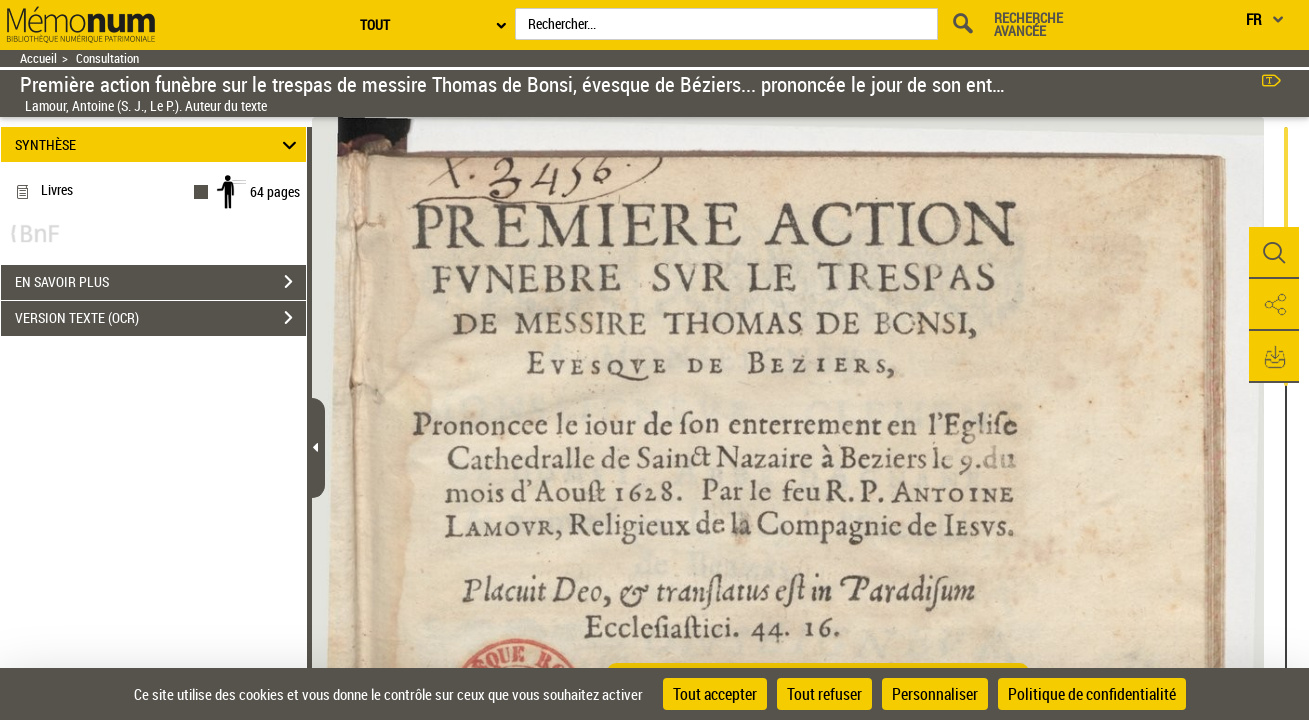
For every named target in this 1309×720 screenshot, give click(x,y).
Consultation (107, 58)
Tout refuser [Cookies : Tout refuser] (824, 694)
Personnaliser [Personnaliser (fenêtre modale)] (935, 694)
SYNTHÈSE (159, 144)
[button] (1274, 253)
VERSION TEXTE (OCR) (160, 318)
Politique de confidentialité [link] (1092, 694)
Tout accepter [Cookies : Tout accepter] (715, 694)
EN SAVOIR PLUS (160, 282)
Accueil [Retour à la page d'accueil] (38, 58)
